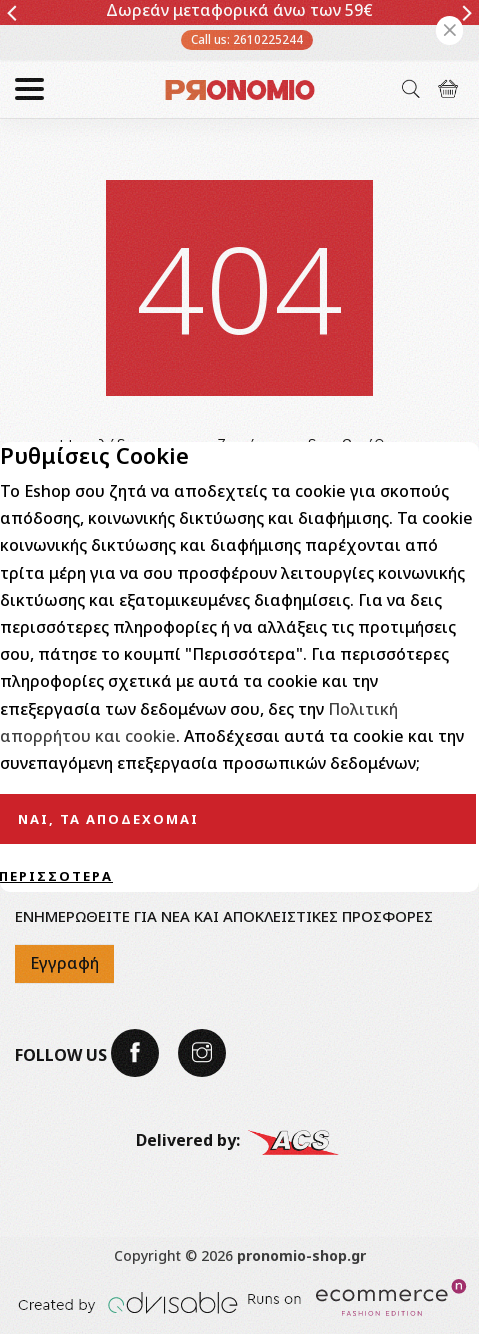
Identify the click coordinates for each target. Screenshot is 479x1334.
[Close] (449, 30)
